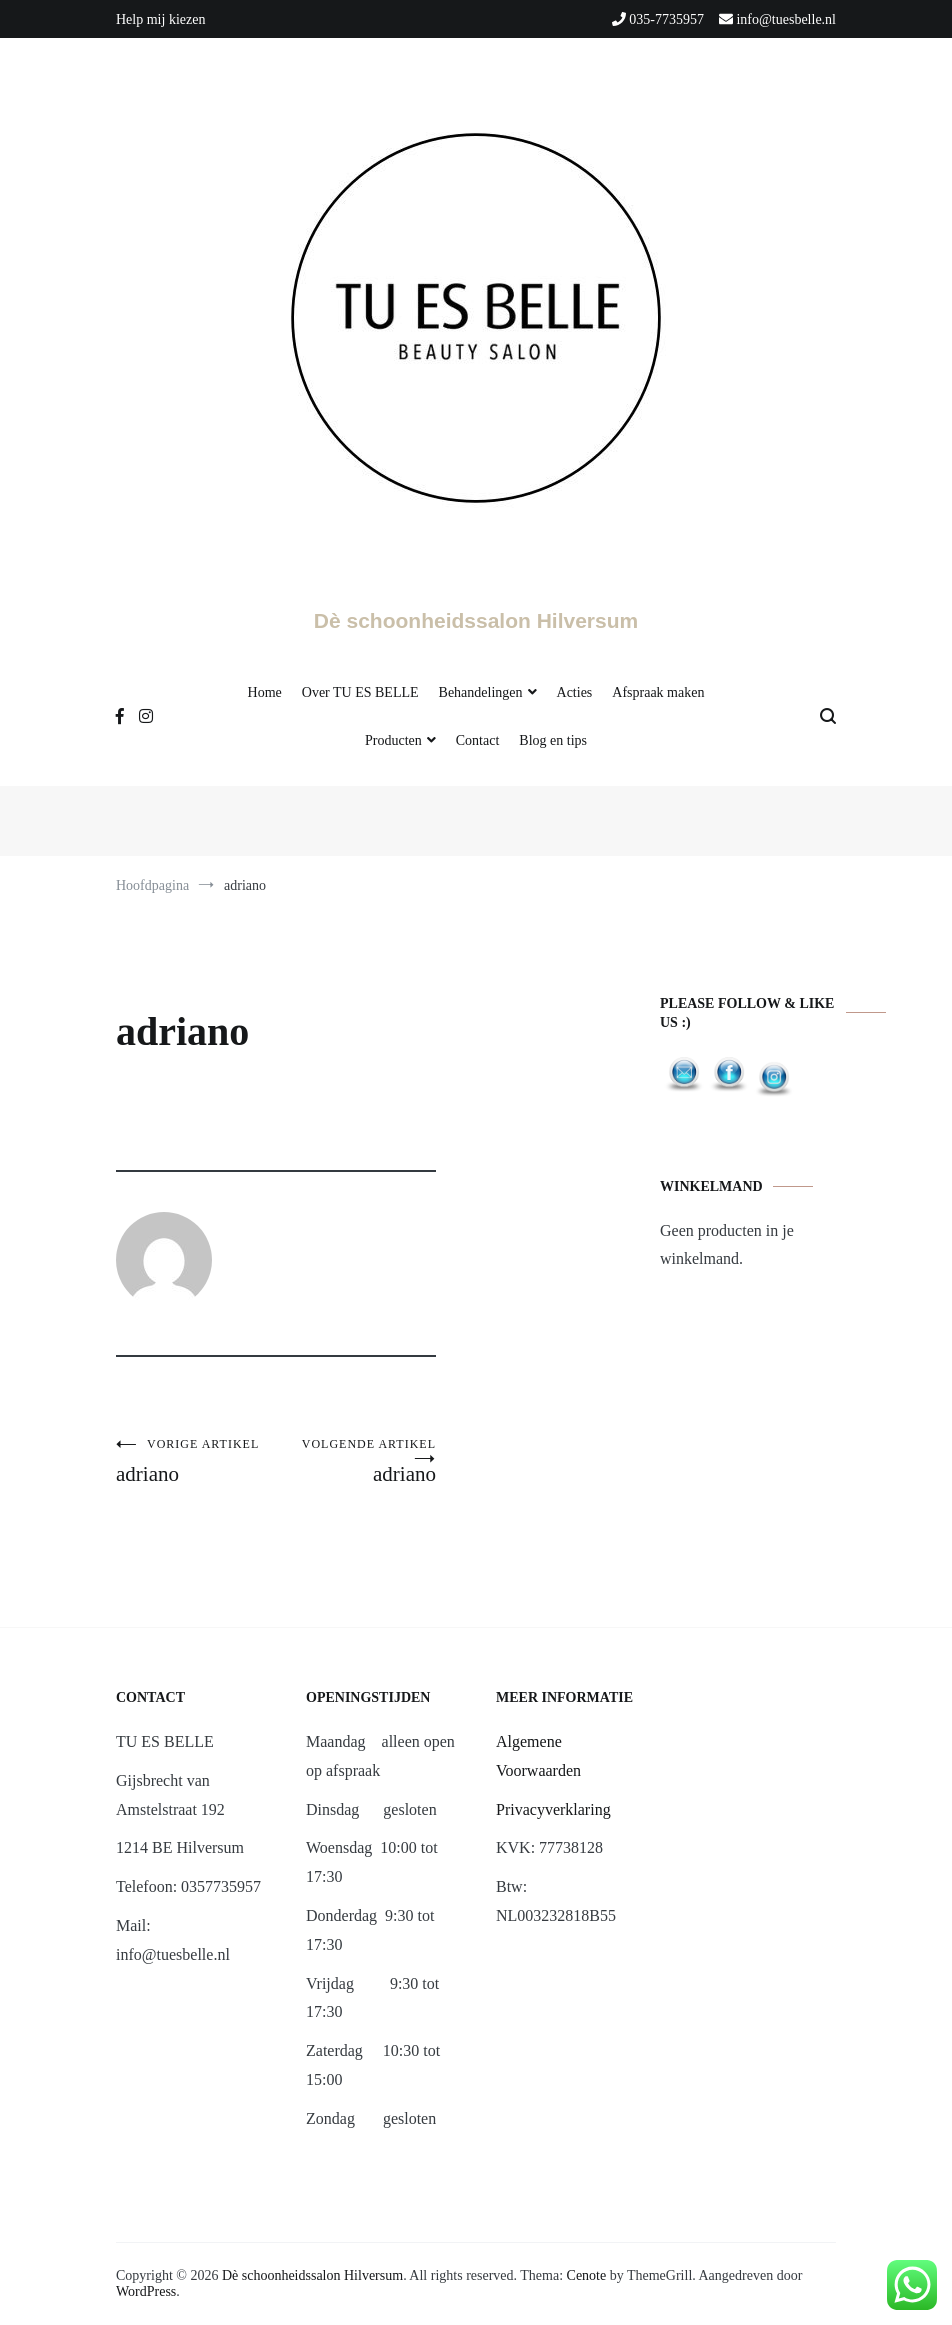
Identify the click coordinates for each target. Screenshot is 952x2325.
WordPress (146, 2291)
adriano (196, 1461)
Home (265, 692)
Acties (575, 692)
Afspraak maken (658, 692)
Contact (478, 740)
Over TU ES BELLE (360, 692)
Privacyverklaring (553, 1809)
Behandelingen (481, 692)
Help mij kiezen (160, 19)
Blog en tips (553, 740)
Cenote (587, 2275)
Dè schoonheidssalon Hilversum (476, 620)
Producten (393, 740)
